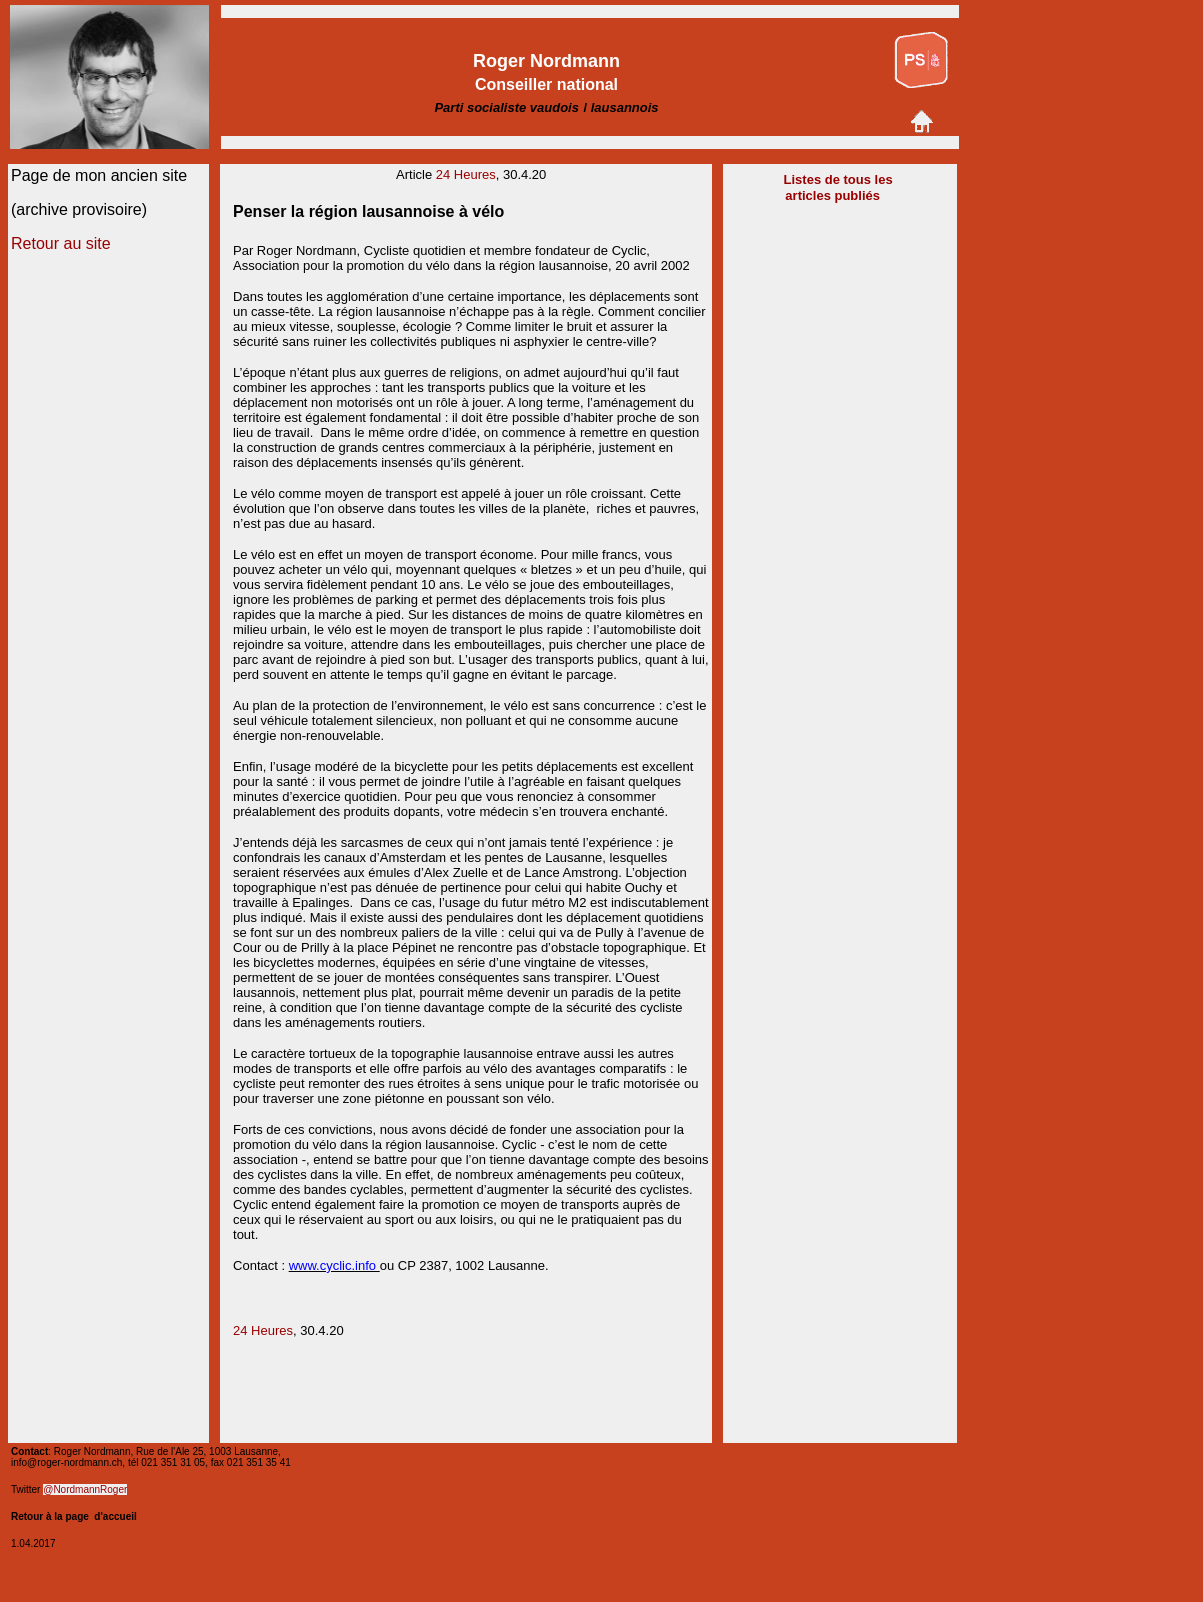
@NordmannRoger (85, 1489)
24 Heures (466, 174)
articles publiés (834, 195)
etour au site (67, 243)
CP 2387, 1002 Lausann (466, 1265)
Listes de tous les (838, 179)
